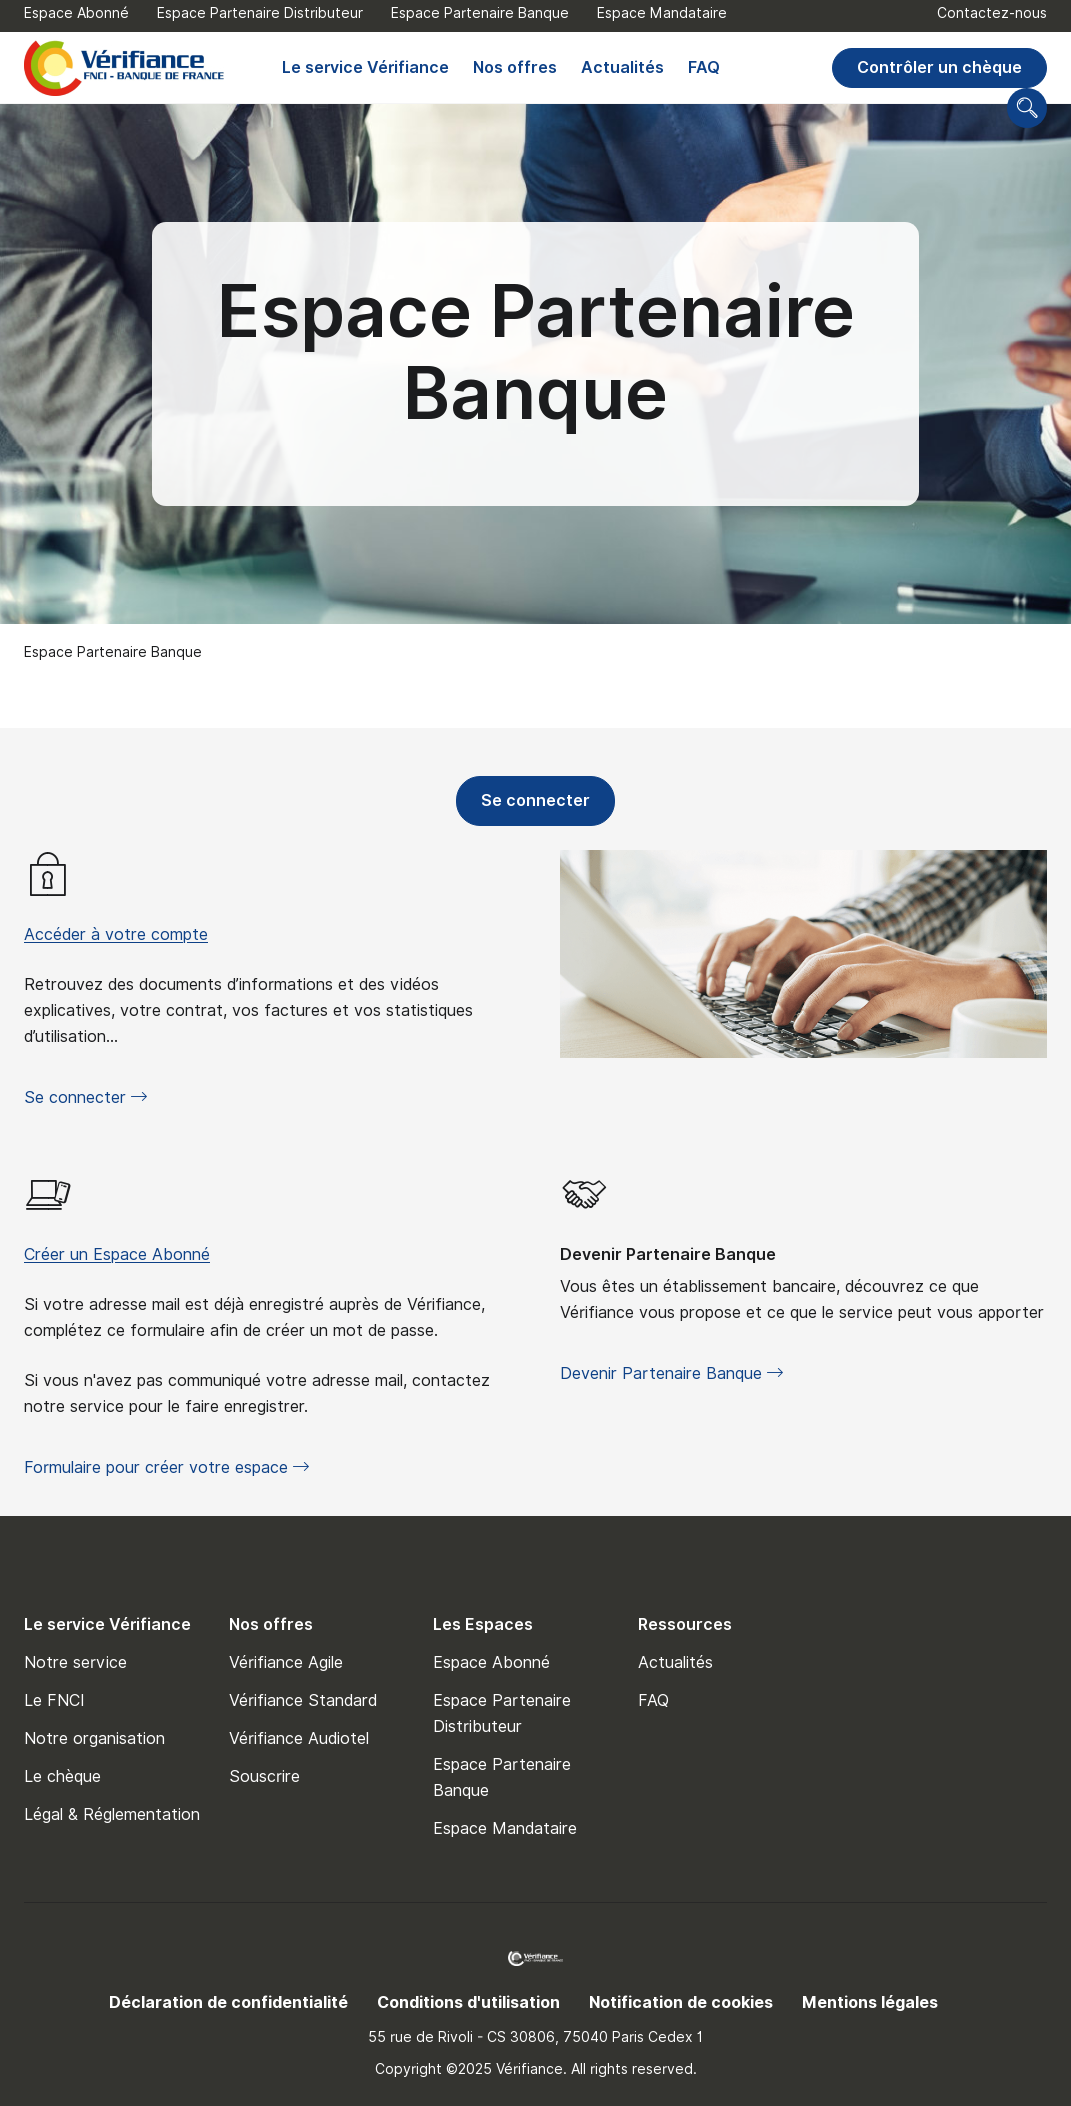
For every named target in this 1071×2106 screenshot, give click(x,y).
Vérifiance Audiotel (299, 1738)
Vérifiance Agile (286, 1662)
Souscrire (264, 1776)
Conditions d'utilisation (468, 2002)
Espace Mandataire (662, 13)
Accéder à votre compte (116, 934)
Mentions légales (870, 2002)
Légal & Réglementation (112, 1814)
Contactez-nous (992, 13)
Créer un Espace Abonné (117, 1254)
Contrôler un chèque (939, 67)
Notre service (75, 1662)
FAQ (704, 67)
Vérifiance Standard (303, 1700)
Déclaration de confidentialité (228, 2002)
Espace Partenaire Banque (480, 13)
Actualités (622, 67)
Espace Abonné (76, 13)
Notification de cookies (681, 2002)
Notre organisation (94, 1738)
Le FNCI (54, 1700)
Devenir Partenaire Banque (668, 1254)
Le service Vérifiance (365, 67)
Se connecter (523, 807)
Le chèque (62, 1776)
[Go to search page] (1027, 108)
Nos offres (515, 67)
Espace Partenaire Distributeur (260, 13)
